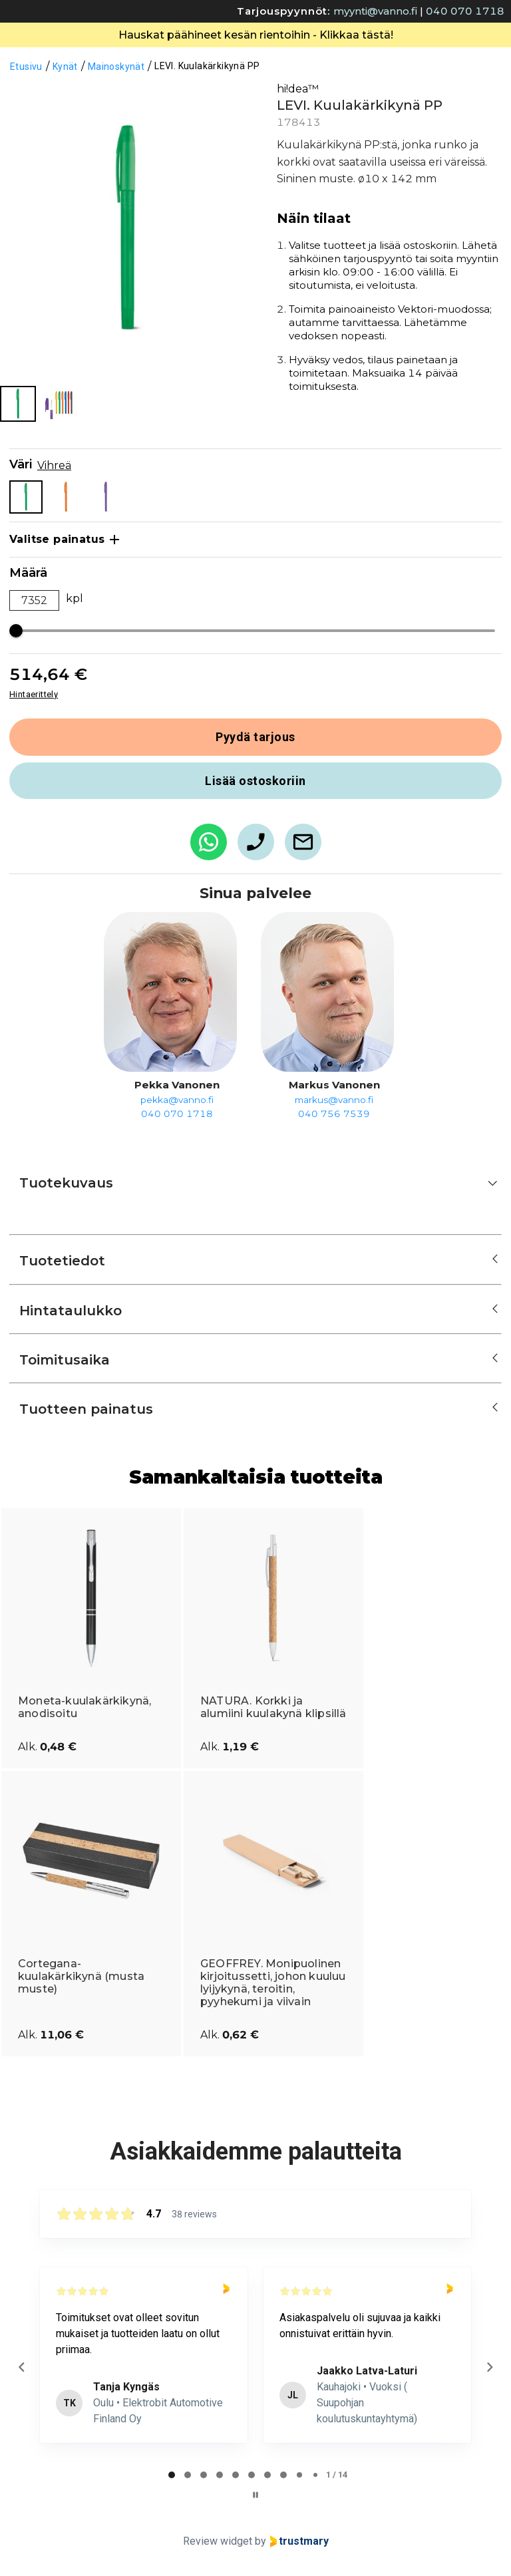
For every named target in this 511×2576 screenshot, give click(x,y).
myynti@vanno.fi (375, 11)
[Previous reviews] (21, 2367)
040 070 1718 (465, 11)
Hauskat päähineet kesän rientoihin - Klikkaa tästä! (255, 35)
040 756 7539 (334, 1113)
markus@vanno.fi (334, 1099)
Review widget (217, 2541)
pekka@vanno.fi (177, 1099)
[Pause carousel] (255, 2494)
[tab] (172, 2475)
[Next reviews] (489, 2367)
